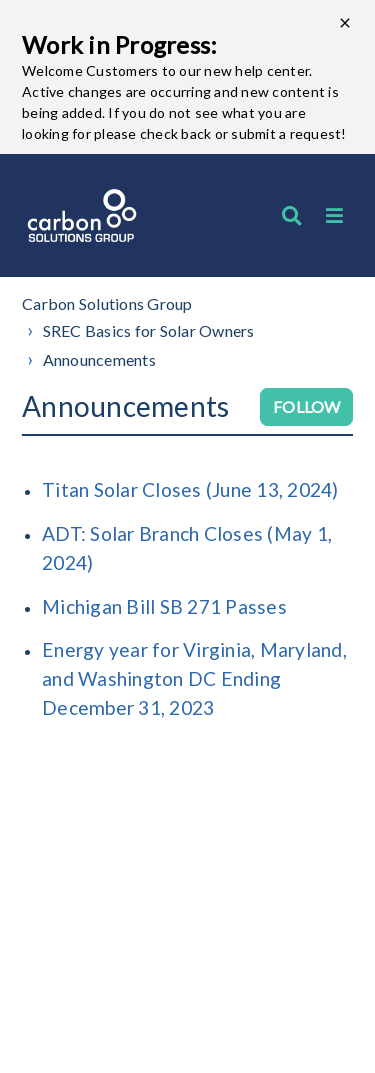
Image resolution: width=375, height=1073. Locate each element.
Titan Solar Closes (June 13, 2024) (190, 489)
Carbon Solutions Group (107, 303)
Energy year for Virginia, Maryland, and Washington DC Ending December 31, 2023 (194, 678)
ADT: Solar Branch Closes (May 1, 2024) (187, 548)
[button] (334, 215)
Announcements (99, 359)
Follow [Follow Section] (306, 406)
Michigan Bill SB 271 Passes (164, 606)
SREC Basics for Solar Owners (149, 330)
